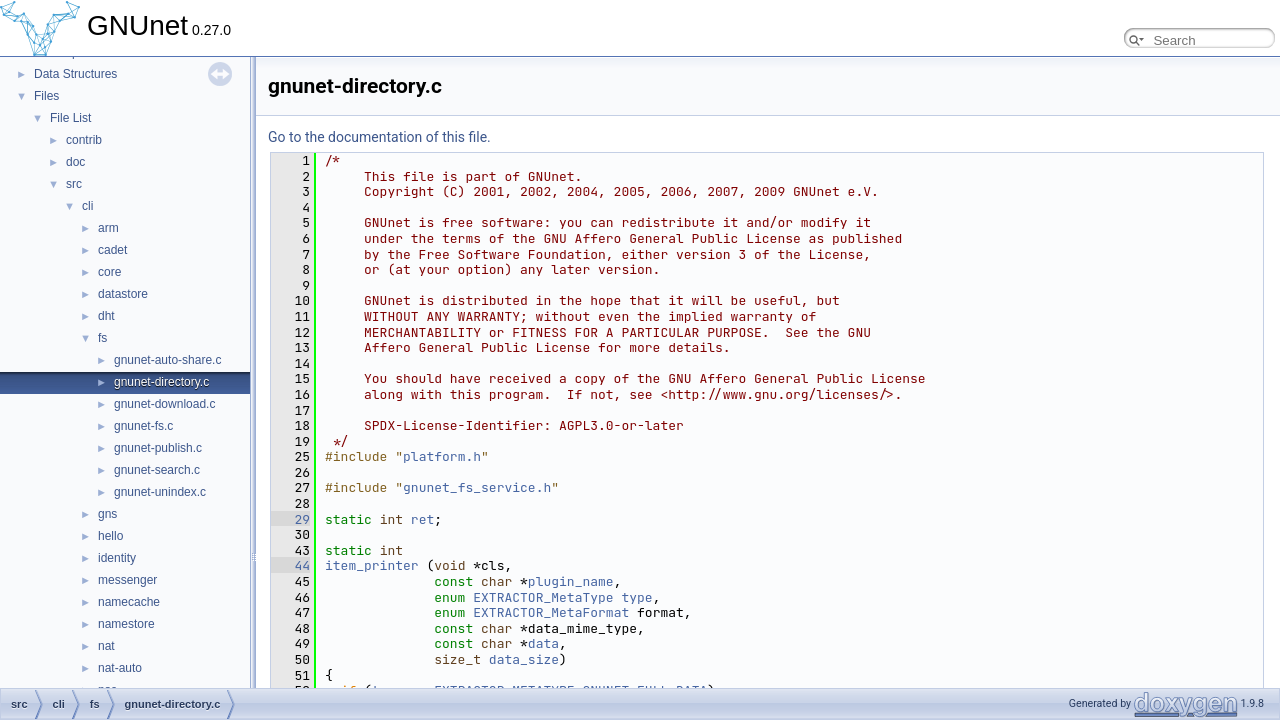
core (109, 272)
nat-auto (120, 668)
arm (108, 228)
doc (75, 162)
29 (290, 519)
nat (106, 646)
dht (106, 316)
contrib (84, 140)
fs (102, 338)
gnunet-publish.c (158, 448)
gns (107, 514)
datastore (123, 294)
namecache (129, 602)
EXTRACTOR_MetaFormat (551, 612)
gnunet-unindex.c (160, 492)
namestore (126, 624)
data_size (524, 659)
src (74, 184)
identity (117, 558)
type (636, 597)
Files (46, 96)
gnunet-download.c (164, 404)
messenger (127, 580)
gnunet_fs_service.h (477, 487)
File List (70, 118)
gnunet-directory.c (161, 382)
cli (87, 206)
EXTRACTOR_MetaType (543, 597)
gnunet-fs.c (143, 426)
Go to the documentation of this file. (379, 137)
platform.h (442, 456)
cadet (112, 250)
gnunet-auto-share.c (167, 360)
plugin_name (571, 581)
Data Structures (75, 74)
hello (110, 536)
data (543, 643)
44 (290, 565)
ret (422, 519)
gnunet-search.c (157, 470)
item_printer (372, 565)
